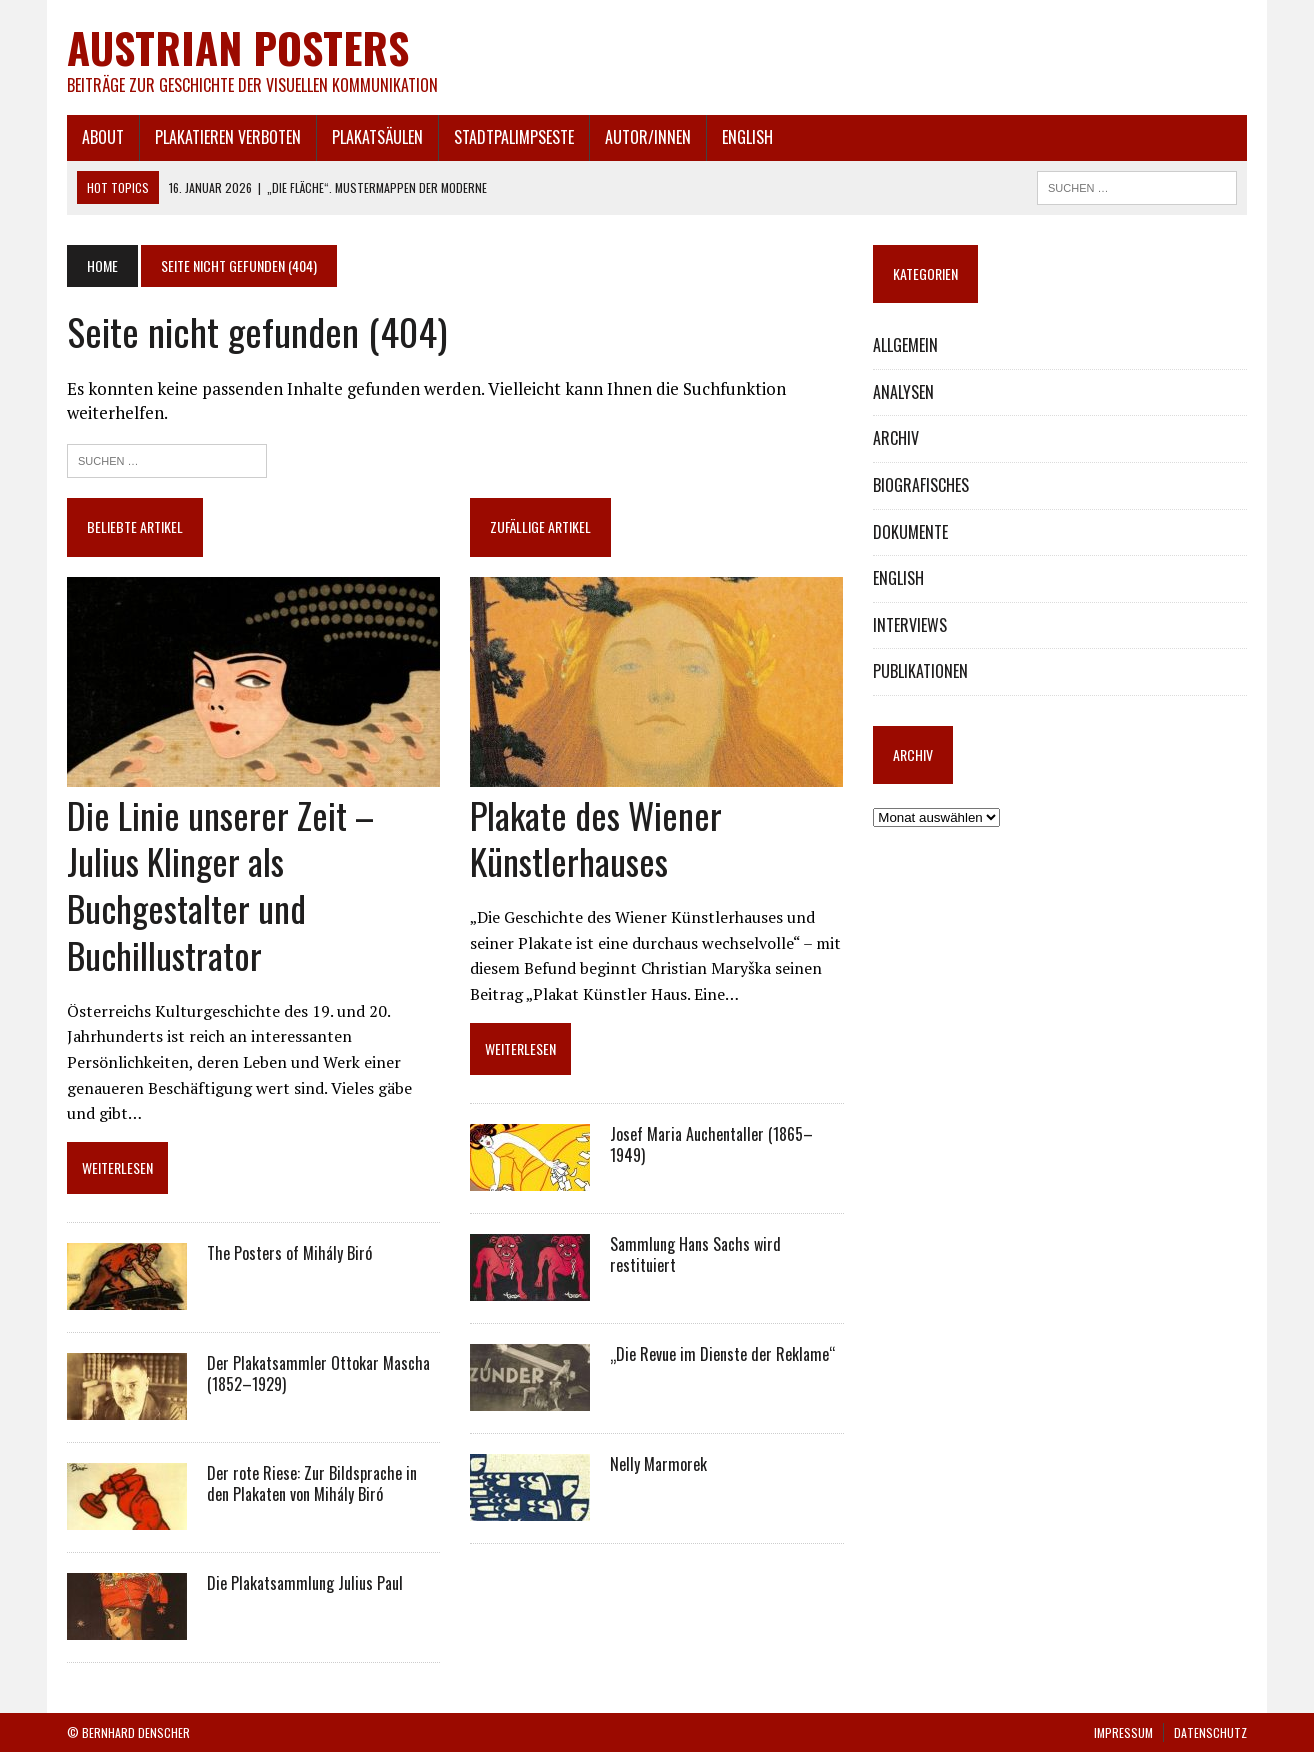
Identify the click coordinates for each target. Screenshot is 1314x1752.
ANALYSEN (903, 392)
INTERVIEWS (910, 625)
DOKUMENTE (910, 532)
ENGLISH (747, 137)
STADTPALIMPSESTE (514, 137)
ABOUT (103, 137)
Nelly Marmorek (658, 1464)
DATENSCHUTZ (1210, 1732)
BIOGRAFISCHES (921, 485)
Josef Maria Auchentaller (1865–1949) (711, 1144)
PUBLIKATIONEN (920, 671)
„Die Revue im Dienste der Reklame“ (722, 1354)
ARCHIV (896, 438)
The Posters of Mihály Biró (289, 1253)
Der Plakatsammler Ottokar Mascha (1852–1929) (318, 1373)
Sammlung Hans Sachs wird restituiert (695, 1254)
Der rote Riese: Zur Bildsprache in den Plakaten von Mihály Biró (312, 1483)
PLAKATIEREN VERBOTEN (228, 137)
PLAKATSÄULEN (377, 137)
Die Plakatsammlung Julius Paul (305, 1583)
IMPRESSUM (1123, 1732)
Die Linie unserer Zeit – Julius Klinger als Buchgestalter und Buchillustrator (220, 884)
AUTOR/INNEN (648, 137)
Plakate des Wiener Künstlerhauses (596, 838)
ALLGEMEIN (905, 345)
